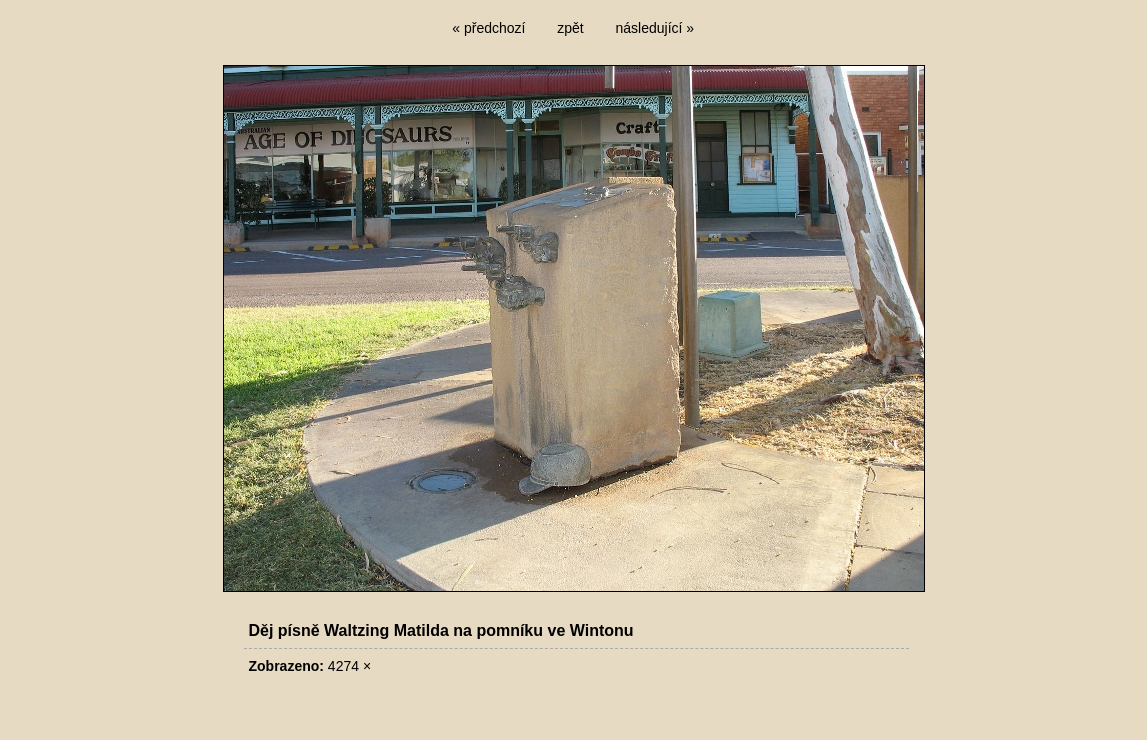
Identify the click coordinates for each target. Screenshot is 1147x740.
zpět (570, 28)
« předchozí (488, 28)
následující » (655, 28)
